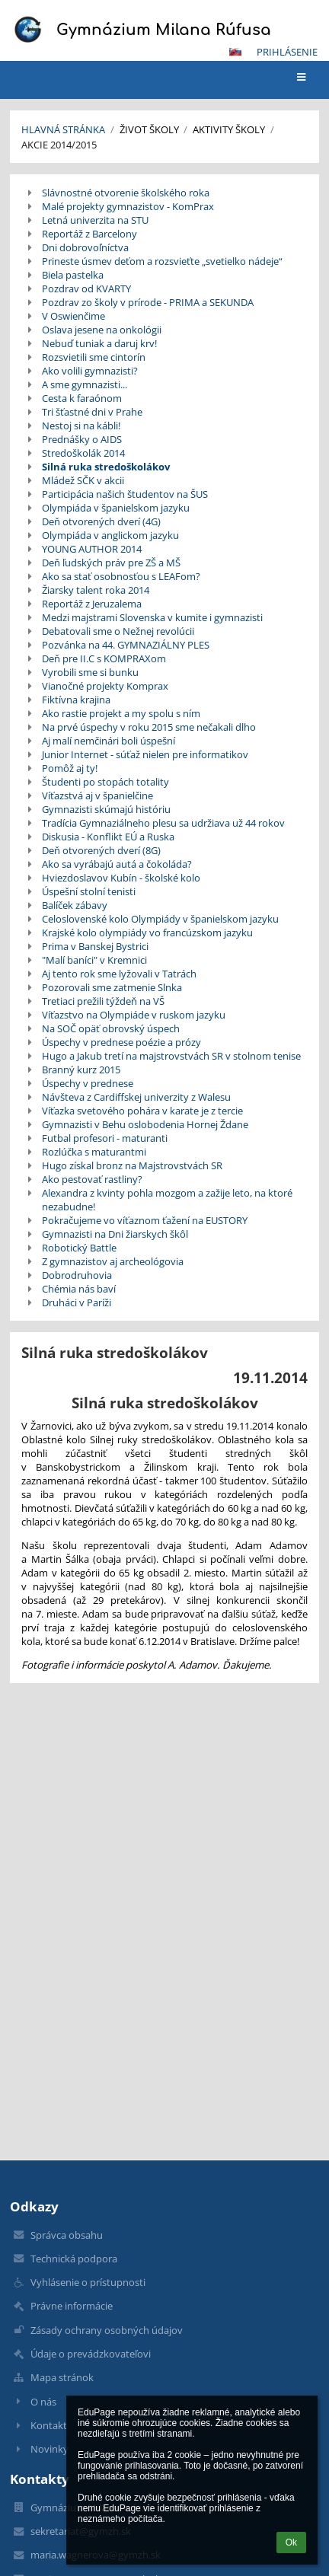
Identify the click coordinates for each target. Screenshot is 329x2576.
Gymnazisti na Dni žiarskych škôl (115, 1234)
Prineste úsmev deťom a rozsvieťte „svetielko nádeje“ (162, 261)
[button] (235, 52)
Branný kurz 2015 (81, 1069)
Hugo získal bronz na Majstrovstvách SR (132, 1165)
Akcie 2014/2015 (59, 144)
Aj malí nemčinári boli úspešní (108, 741)
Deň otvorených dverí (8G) (101, 850)
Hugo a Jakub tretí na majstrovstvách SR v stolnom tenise (171, 1056)
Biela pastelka (73, 275)
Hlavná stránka (63, 129)
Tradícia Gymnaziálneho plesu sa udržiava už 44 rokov (163, 823)
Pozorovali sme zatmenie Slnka (112, 987)
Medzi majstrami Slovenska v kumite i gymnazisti (152, 617)
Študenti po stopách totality (105, 782)
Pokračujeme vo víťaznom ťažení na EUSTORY (145, 1220)
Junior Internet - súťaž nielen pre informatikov (145, 754)
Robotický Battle (79, 1248)
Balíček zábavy (74, 905)
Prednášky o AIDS (82, 439)
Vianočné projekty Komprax (105, 686)
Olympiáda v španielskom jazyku (116, 508)
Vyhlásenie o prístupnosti (87, 2282)
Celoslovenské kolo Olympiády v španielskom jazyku (160, 919)
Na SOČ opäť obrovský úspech (111, 1028)
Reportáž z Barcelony (89, 234)
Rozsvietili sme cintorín (93, 357)
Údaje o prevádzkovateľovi (90, 2354)
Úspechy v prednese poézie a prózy (121, 1042)
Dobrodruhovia (77, 1275)
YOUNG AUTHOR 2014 (92, 549)
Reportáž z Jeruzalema (92, 604)
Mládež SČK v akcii (83, 480)
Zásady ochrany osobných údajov (106, 2330)
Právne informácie (71, 2306)
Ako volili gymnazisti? (90, 371)
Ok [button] (291, 2542)
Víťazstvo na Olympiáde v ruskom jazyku (133, 1015)
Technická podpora (73, 2258)
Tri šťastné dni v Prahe (92, 412)
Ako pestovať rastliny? (92, 1179)
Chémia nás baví (79, 1289)
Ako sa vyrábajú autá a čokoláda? (117, 864)
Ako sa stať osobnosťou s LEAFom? (121, 576)
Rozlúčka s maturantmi (94, 1152)
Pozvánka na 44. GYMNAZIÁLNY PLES (125, 645)
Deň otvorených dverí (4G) (101, 521)
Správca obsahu (66, 2235)
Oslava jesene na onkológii (101, 329)
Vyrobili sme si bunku (90, 672)
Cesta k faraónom (82, 398)
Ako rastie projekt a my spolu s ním (121, 713)
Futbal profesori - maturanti (105, 1138)
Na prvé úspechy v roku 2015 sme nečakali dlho (149, 727)
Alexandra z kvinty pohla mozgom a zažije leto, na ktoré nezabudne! (167, 1199)
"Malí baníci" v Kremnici (94, 960)
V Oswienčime (73, 316)
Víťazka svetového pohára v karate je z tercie (142, 1110)
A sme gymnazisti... (84, 384)
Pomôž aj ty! (69, 768)
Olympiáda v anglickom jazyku (110, 535)
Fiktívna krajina (76, 699)
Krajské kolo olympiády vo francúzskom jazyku (147, 932)
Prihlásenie (287, 52)
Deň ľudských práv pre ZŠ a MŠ (111, 562)
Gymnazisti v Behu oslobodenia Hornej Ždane (145, 1124)
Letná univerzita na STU (95, 220)
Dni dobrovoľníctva (85, 247)
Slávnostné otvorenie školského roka (125, 192)
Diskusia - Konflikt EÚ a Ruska (108, 836)
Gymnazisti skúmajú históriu (106, 809)
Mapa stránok (62, 2377)
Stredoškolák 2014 (83, 453)
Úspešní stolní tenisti (89, 891)
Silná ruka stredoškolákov (106, 466)
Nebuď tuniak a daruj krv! (99, 343)
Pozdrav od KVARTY (86, 288)
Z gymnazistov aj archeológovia (113, 1261)
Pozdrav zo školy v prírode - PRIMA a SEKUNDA (148, 302)
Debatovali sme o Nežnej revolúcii (118, 631)
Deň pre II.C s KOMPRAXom (104, 658)
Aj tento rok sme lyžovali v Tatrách (119, 973)
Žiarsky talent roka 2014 (95, 590)
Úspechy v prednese (87, 1083)
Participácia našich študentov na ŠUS (125, 494)
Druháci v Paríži (76, 1302)
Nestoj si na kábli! (81, 425)
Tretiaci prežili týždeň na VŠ (103, 1001)
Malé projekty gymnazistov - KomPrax (128, 206)
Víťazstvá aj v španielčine (97, 795)
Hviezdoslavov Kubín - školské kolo (121, 878)
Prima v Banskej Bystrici (95, 946)
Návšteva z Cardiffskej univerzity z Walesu (136, 1097)
